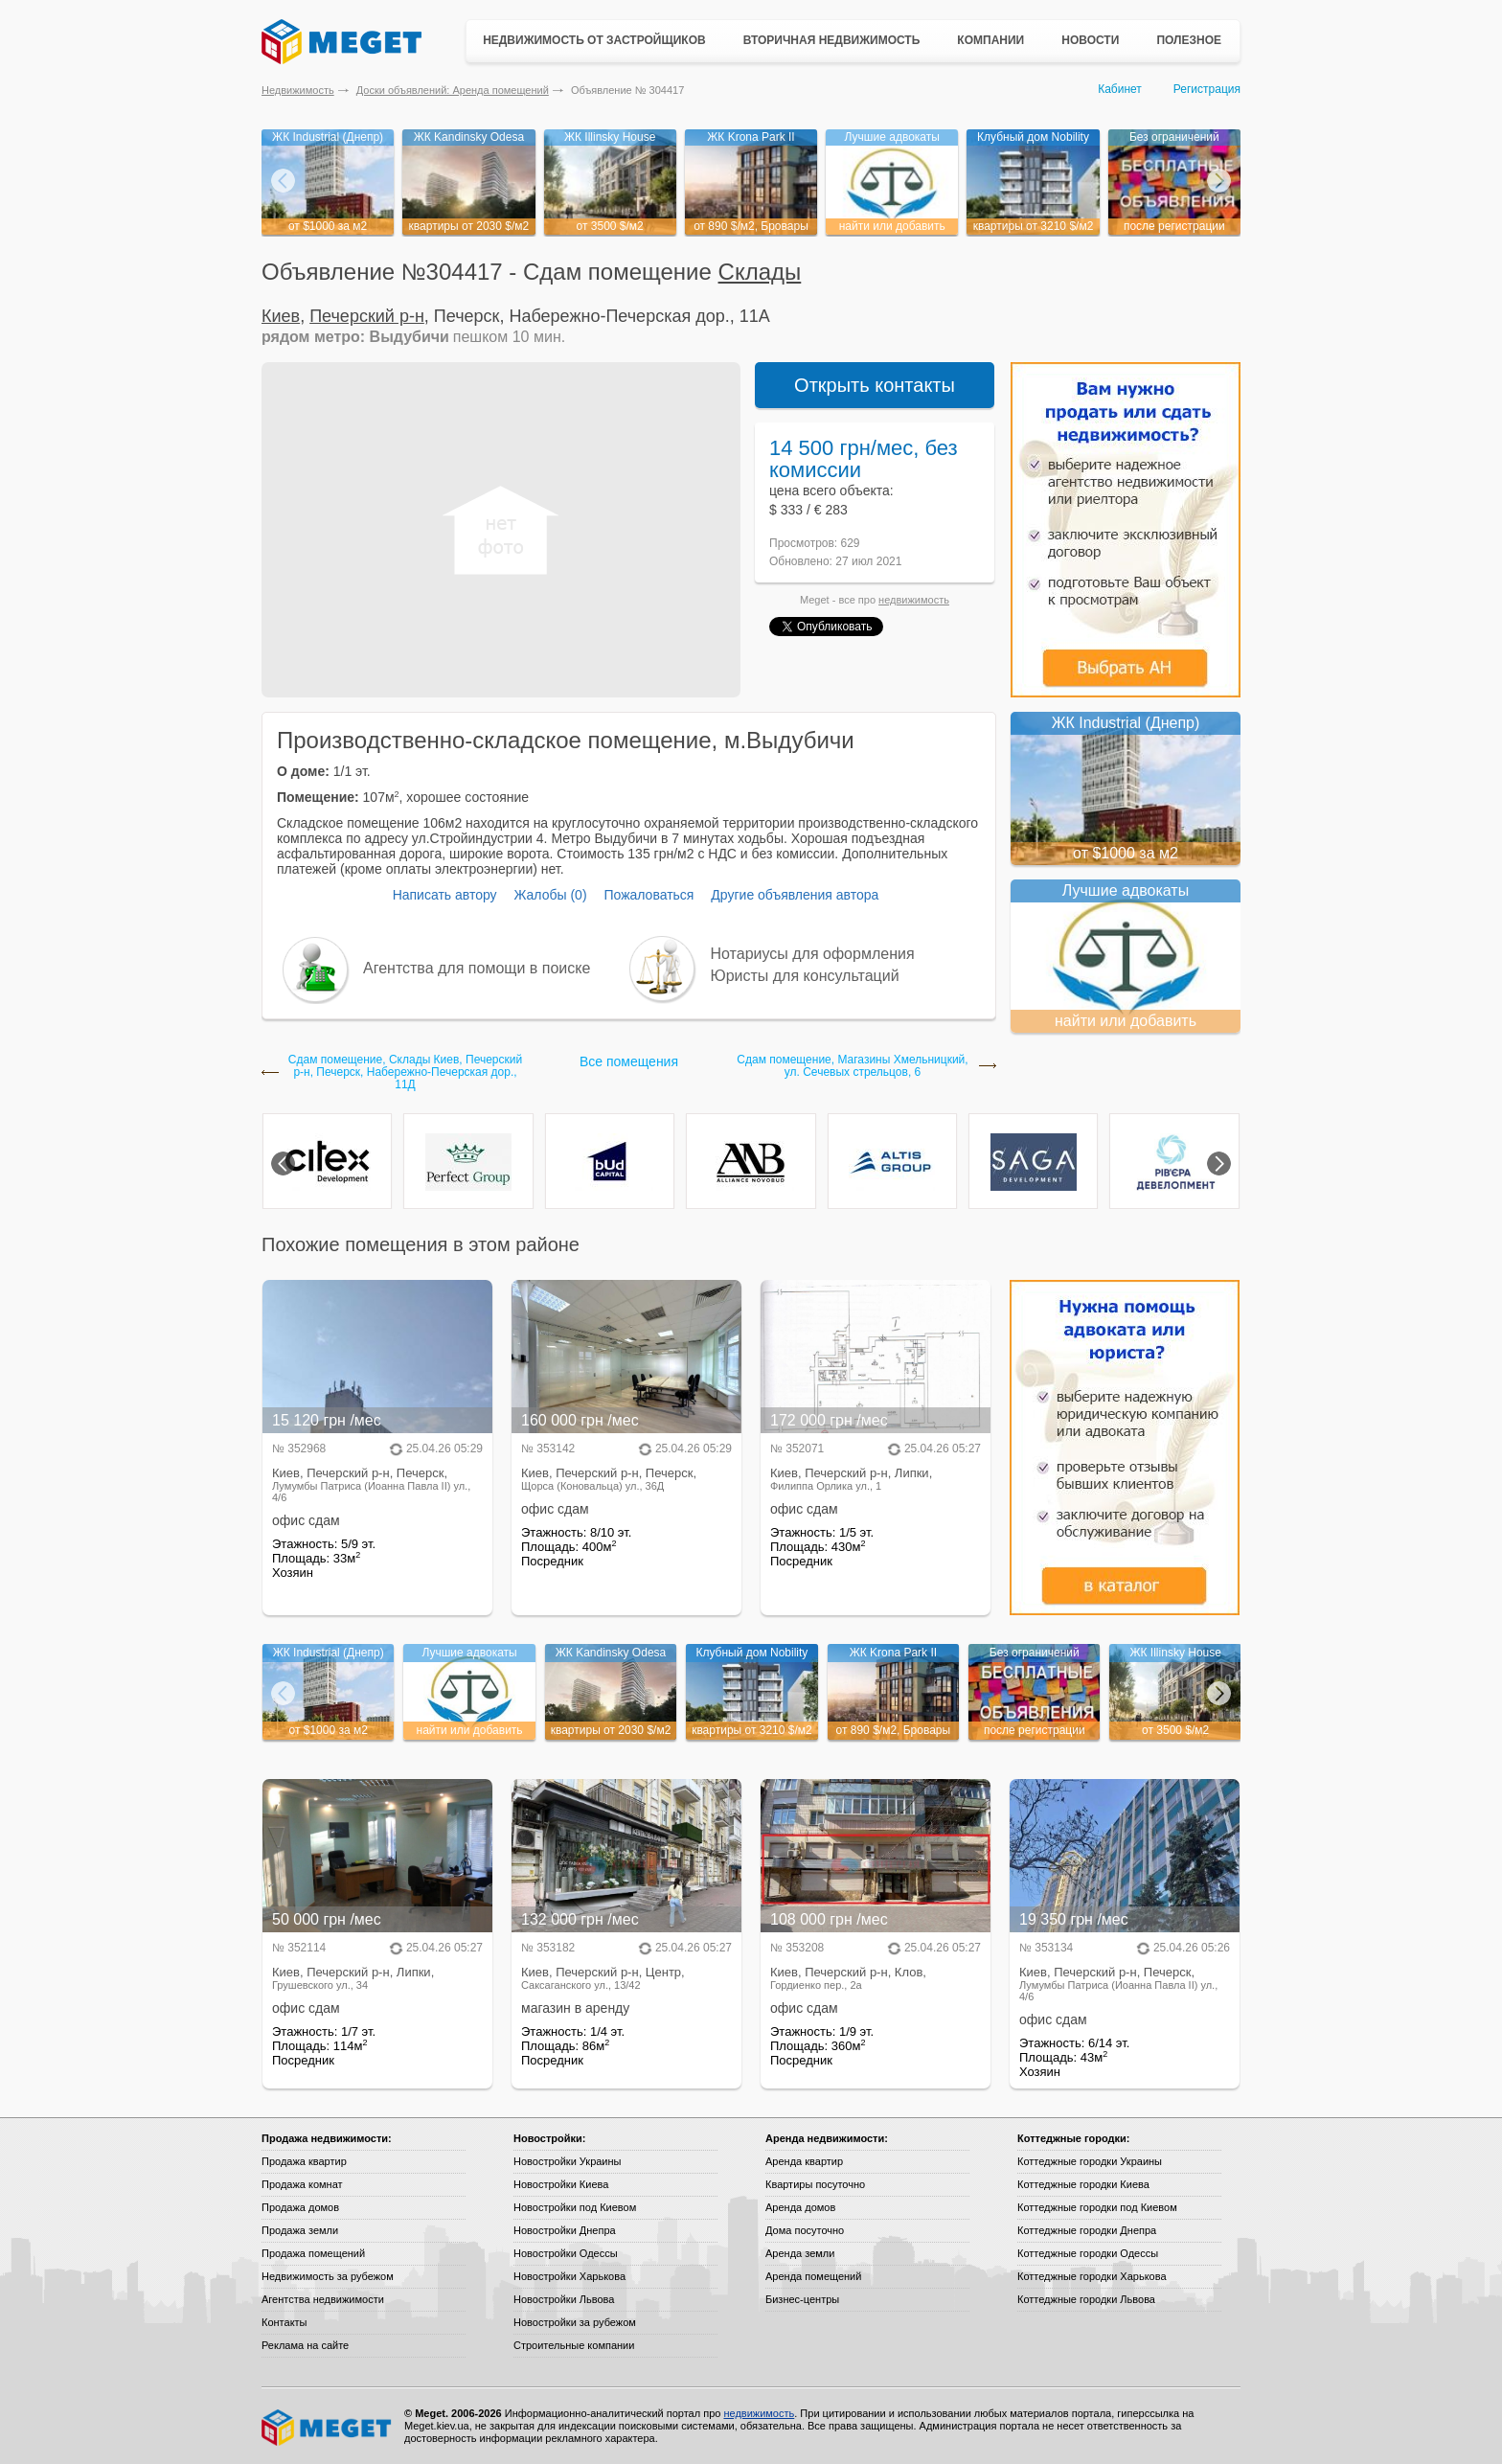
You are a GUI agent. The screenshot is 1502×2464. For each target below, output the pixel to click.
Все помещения (629, 1061)
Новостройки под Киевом (574, 2207)
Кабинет (1120, 89)
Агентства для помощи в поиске (476, 968)
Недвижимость (298, 90)
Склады (760, 272)
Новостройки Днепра (564, 2230)
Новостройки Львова (563, 2299)
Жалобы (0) (549, 894)
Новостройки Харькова (569, 2276)
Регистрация (1206, 89)
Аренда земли (799, 2253)
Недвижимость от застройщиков (594, 40)
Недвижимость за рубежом (328, 2276)
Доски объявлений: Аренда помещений (452, 90)
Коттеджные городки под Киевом (1097, 2207)
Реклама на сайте (305, 2345)
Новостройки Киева (560, 2184)
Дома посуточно (804, 2230)
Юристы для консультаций (805, 976)
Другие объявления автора (794, 894)
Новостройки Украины (567, 2161)
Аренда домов (800, 2207)
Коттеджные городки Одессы (1087, 2253)
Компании (990, 40)
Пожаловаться (648, 894)
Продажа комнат (302, 2184)
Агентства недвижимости (323, 2299)
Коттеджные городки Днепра (1086, 2230)
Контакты (284, 2322)
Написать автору (445, 894)
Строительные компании (573, 2345)
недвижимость (913, 599)
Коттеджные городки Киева (1083, 2184)
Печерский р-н (366, 316)
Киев (281, 316)
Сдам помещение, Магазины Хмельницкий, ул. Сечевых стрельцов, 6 (852, 1066)
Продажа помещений (313, 2253)
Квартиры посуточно (815, 2184)
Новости (1090, 40)
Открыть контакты (874, 385)
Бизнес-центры (802, 2299)
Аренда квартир (804, 2161)
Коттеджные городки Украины (1089, 2161)
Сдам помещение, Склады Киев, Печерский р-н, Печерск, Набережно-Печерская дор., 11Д (405, 1072)
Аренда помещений (813, 2276)
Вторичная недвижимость (832, 40)
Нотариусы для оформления (813, 954)
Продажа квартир (304, 2161)
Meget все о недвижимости (328, 2427)
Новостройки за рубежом (574, 2322)
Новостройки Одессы (565, 2253)
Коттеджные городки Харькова (1092, 2276)
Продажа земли (300, 2230)
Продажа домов (300, 2207)
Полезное (1188, 40)
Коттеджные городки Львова (1086, 2299)
